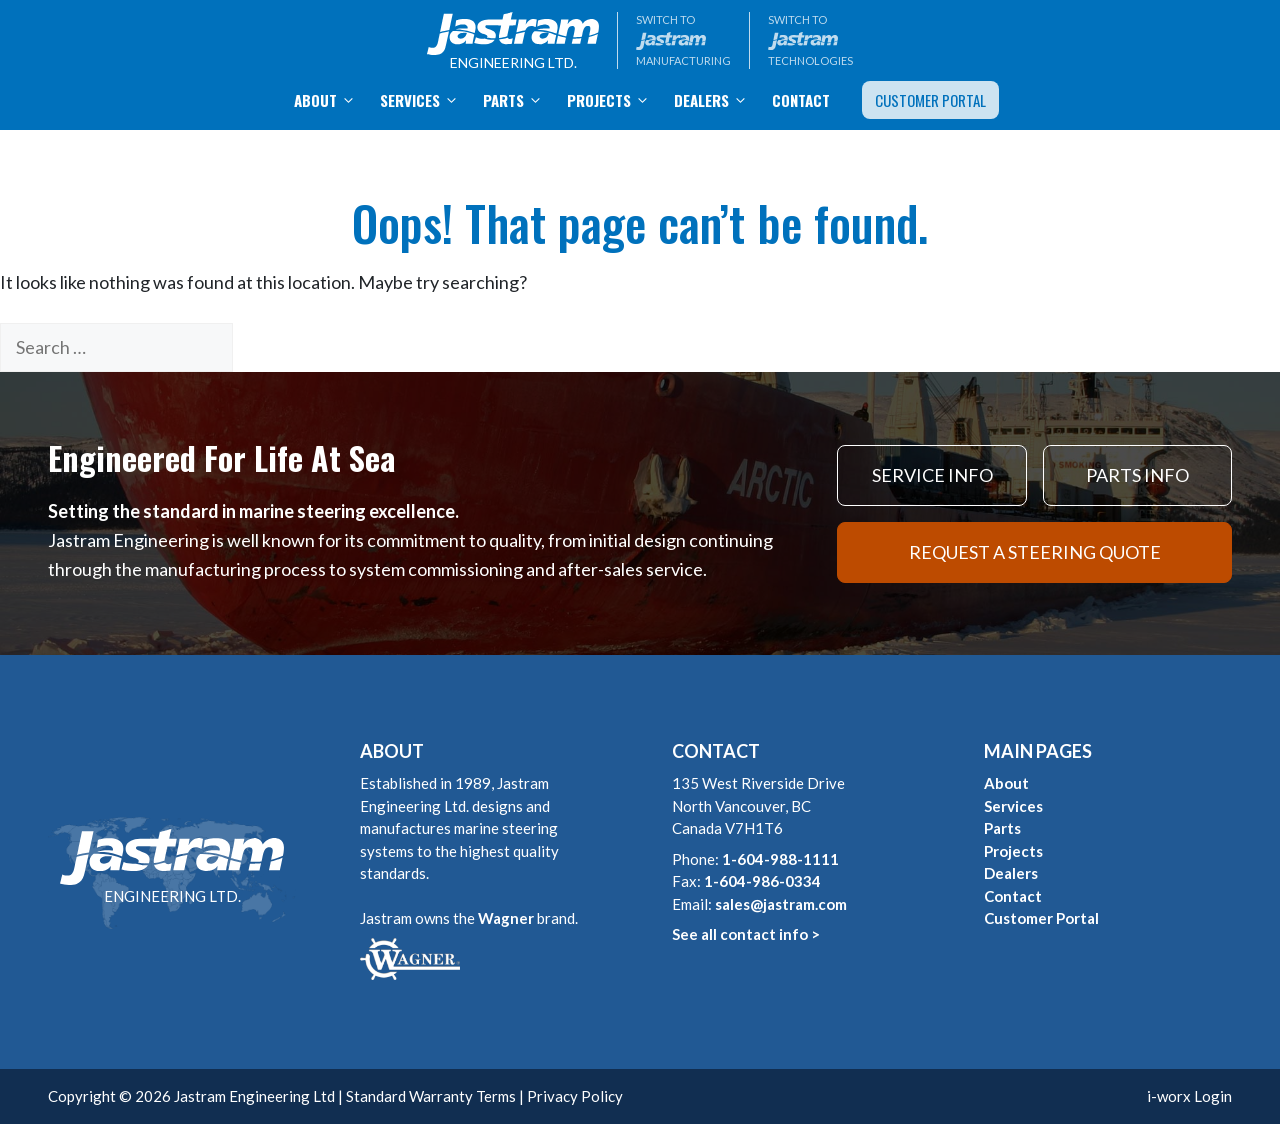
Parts (519, 100)
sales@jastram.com (781, 904)
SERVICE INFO (932, 475)
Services (425, 100)
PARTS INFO (1137, 475)
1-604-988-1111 (780, 859)
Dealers (717, 100)
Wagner (506, 918)
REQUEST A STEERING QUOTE (1035, 552)
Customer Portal (930, 100)
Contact (801, 100)
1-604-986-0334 (762, 881)
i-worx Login (1189, 1096)
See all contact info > (746, 934)
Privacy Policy (575, 1096)
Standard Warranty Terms (431, 1096)
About (331, 100)
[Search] (266, 347)
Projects (614, 100)
